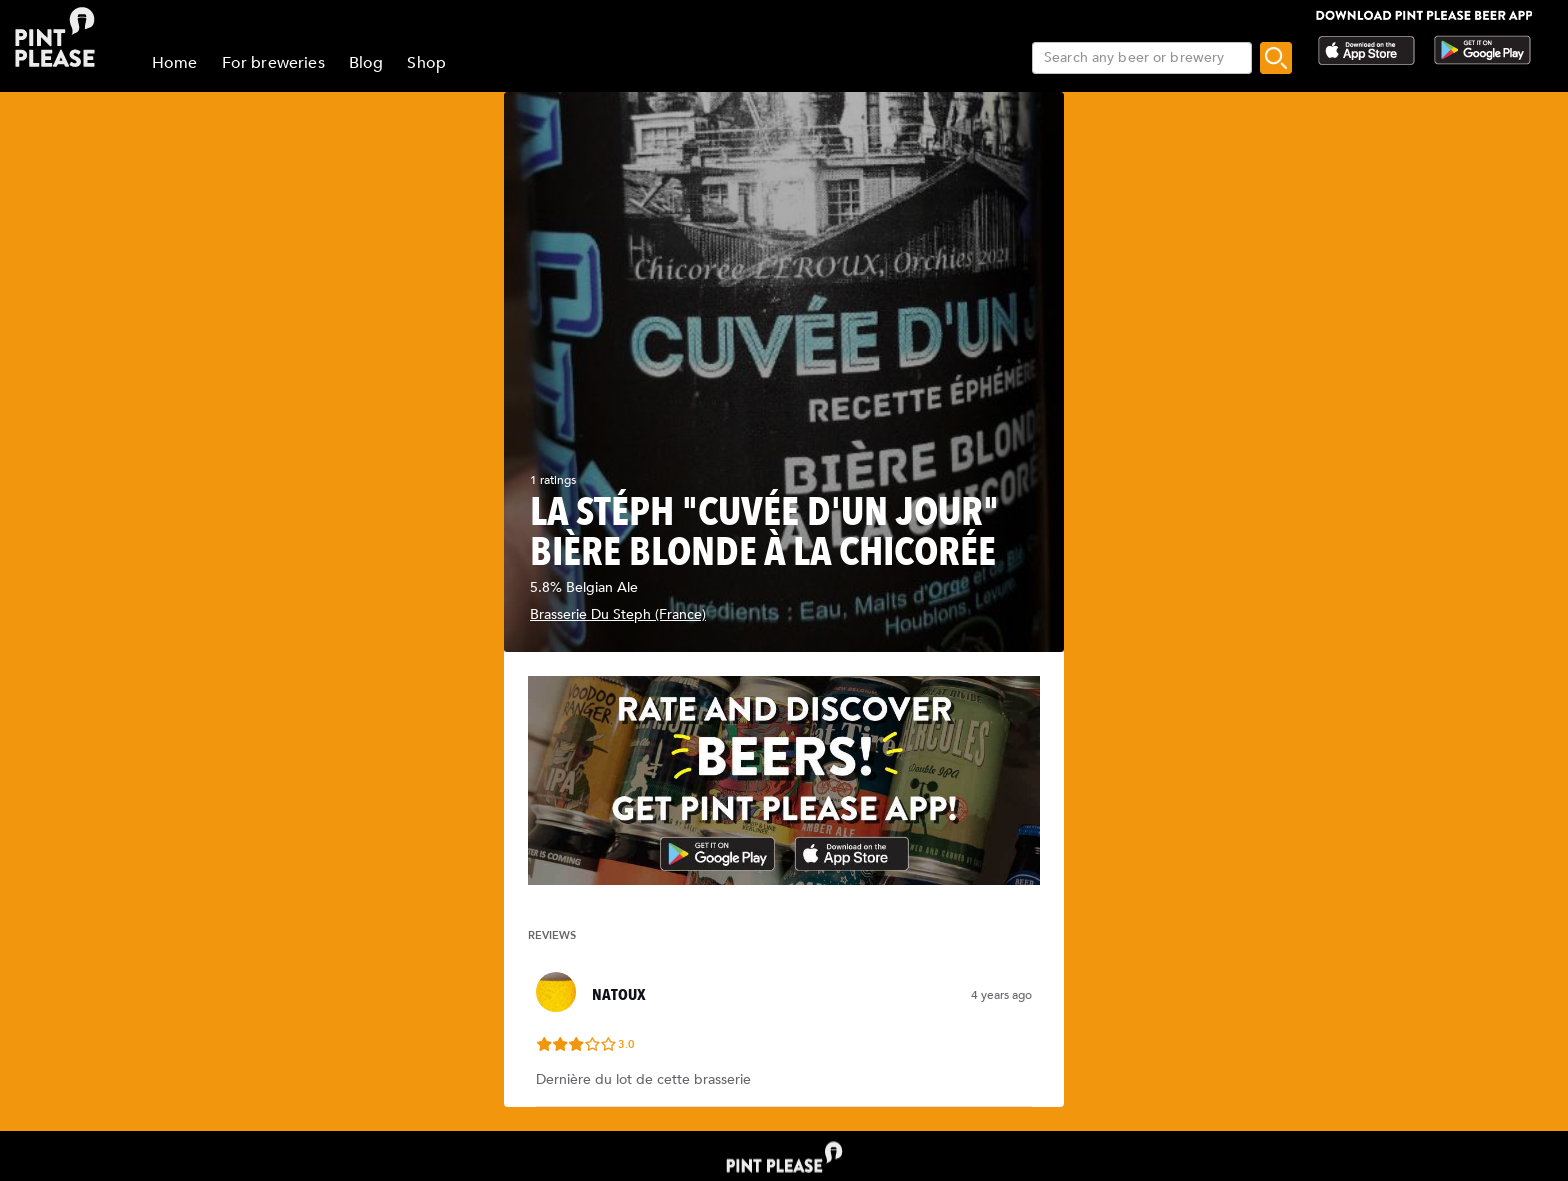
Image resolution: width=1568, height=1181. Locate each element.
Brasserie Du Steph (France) (618, 614)
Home (175, 63)
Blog (366, 63)
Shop (426, 63)
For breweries (273, 63)
